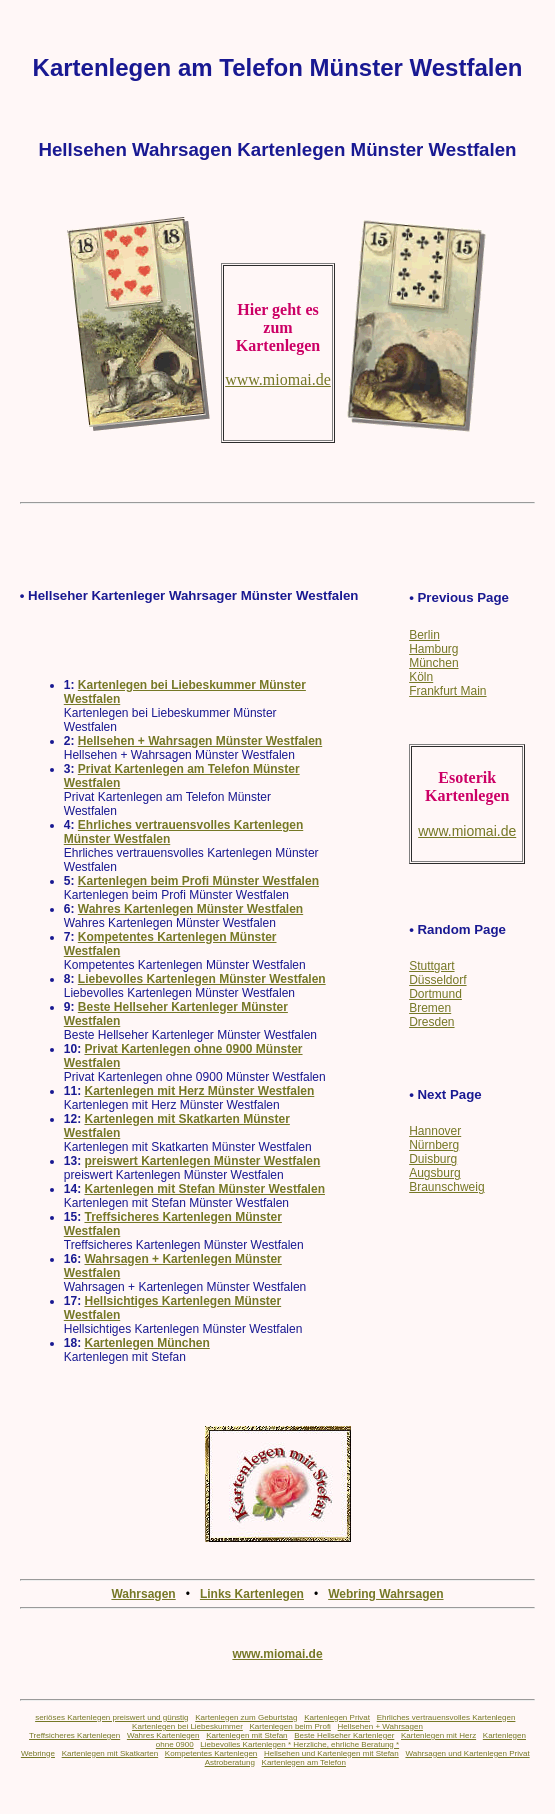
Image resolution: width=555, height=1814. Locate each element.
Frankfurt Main (447, 691)
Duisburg (433, 1159)
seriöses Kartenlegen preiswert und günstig (111, 1717)
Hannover (435, 1131)
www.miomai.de (277, 1654)
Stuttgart (431, 966)
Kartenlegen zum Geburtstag (246, 1717)
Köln (421, 677)
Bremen (430, 1008)
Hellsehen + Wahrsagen (380, 1726)
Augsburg (434, 1173)
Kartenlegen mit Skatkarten (110, 1753)
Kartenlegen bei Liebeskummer (187, 1726)
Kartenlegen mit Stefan (246, 1735)
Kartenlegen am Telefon (304, 1762)
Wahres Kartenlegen (163, 1735)
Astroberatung (230, 1762)
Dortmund (435, 994)
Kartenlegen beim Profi (290, 1726)
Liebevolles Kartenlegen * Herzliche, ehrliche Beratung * (299, 1744)
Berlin (424, 635)
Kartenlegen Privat (337, 1717)
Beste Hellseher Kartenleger (344, 1735)
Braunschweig (446, 1187)
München (433, 663)
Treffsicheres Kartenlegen (74, 1735)
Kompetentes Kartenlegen (211, 1753)
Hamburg (433, 649)
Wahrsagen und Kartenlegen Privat (467, 1753)
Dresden (431, 1022)
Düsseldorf (437, 980)
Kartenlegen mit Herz (438, 1735)
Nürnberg (434, 1145)
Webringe (38, 1753)
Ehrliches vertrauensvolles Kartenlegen (446, 1717)
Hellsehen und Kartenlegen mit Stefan (331, 1753)
